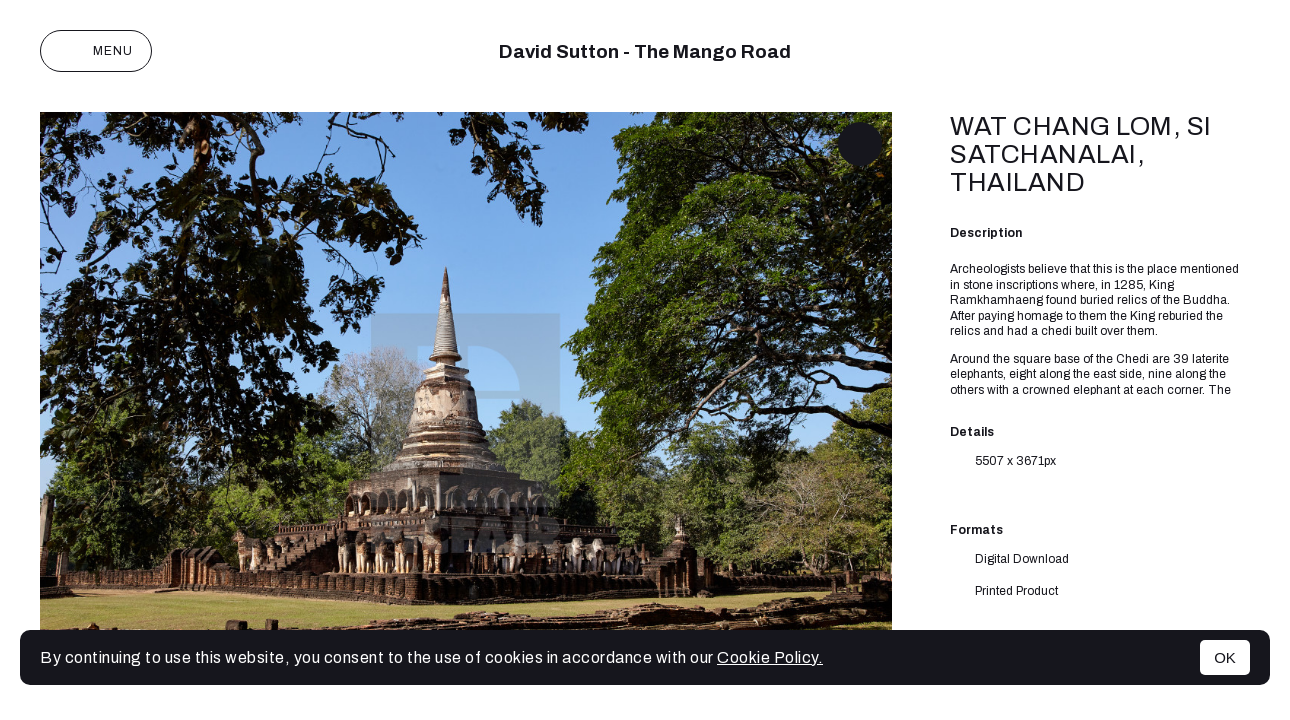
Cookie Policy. (770, 657)
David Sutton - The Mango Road (645, 51)
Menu (96, 51)
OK (1225, 657)
